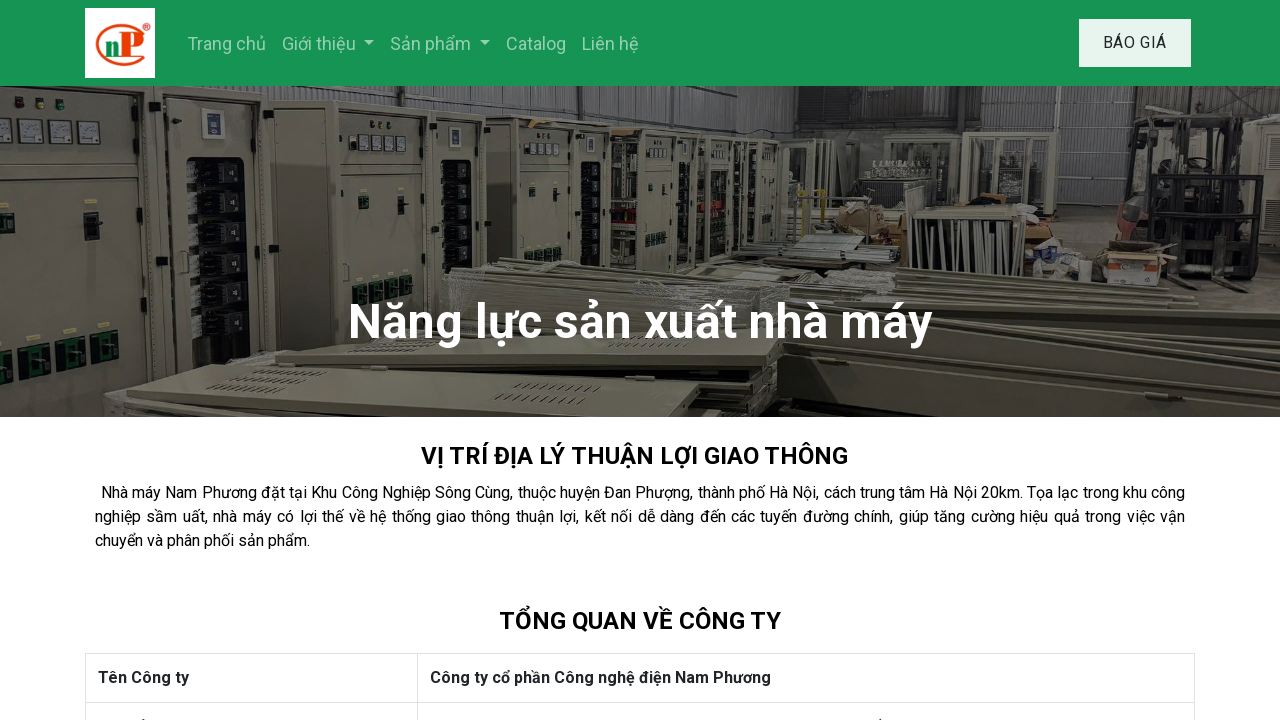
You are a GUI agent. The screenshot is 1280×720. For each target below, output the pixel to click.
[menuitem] (226, 43)
